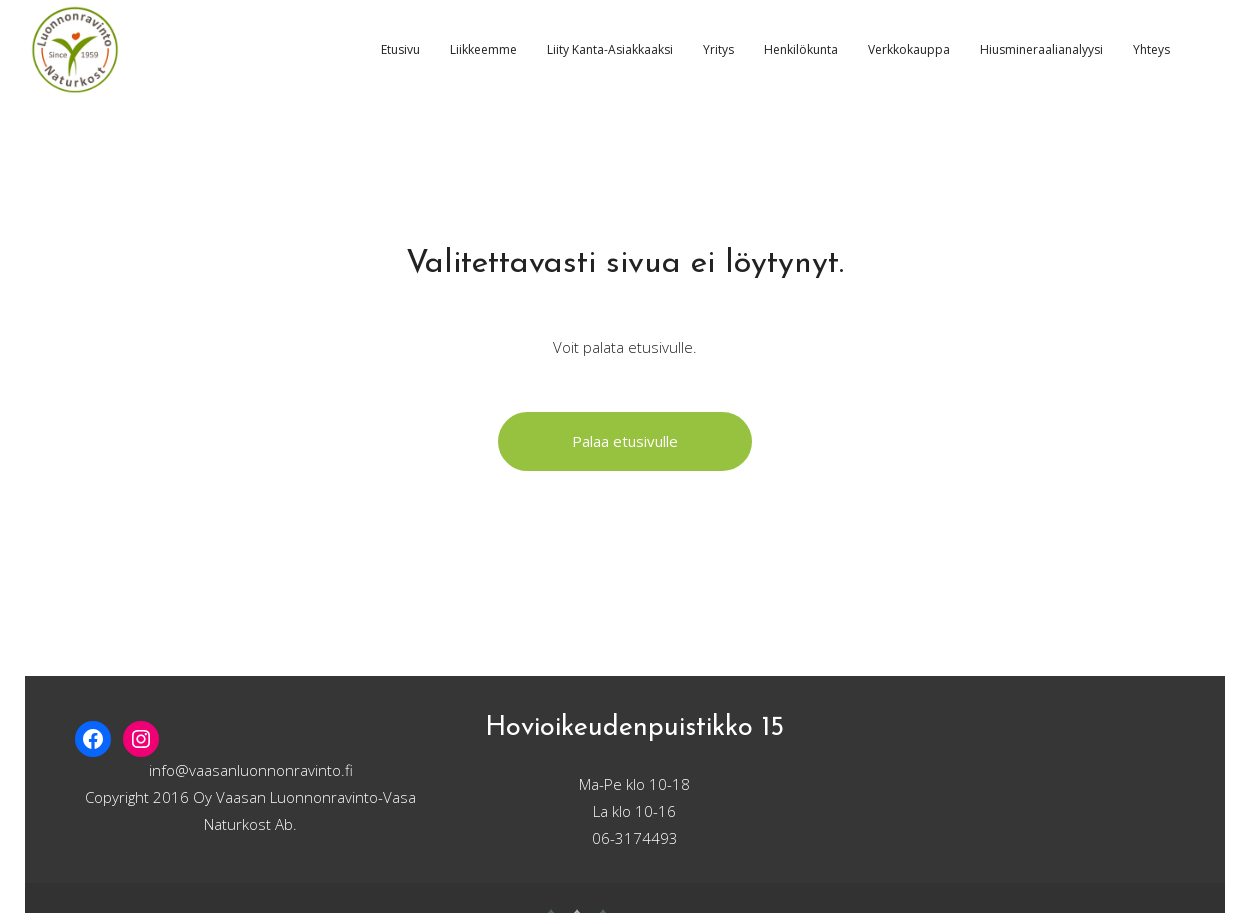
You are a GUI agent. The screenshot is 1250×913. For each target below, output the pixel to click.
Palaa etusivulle (625, 441)
